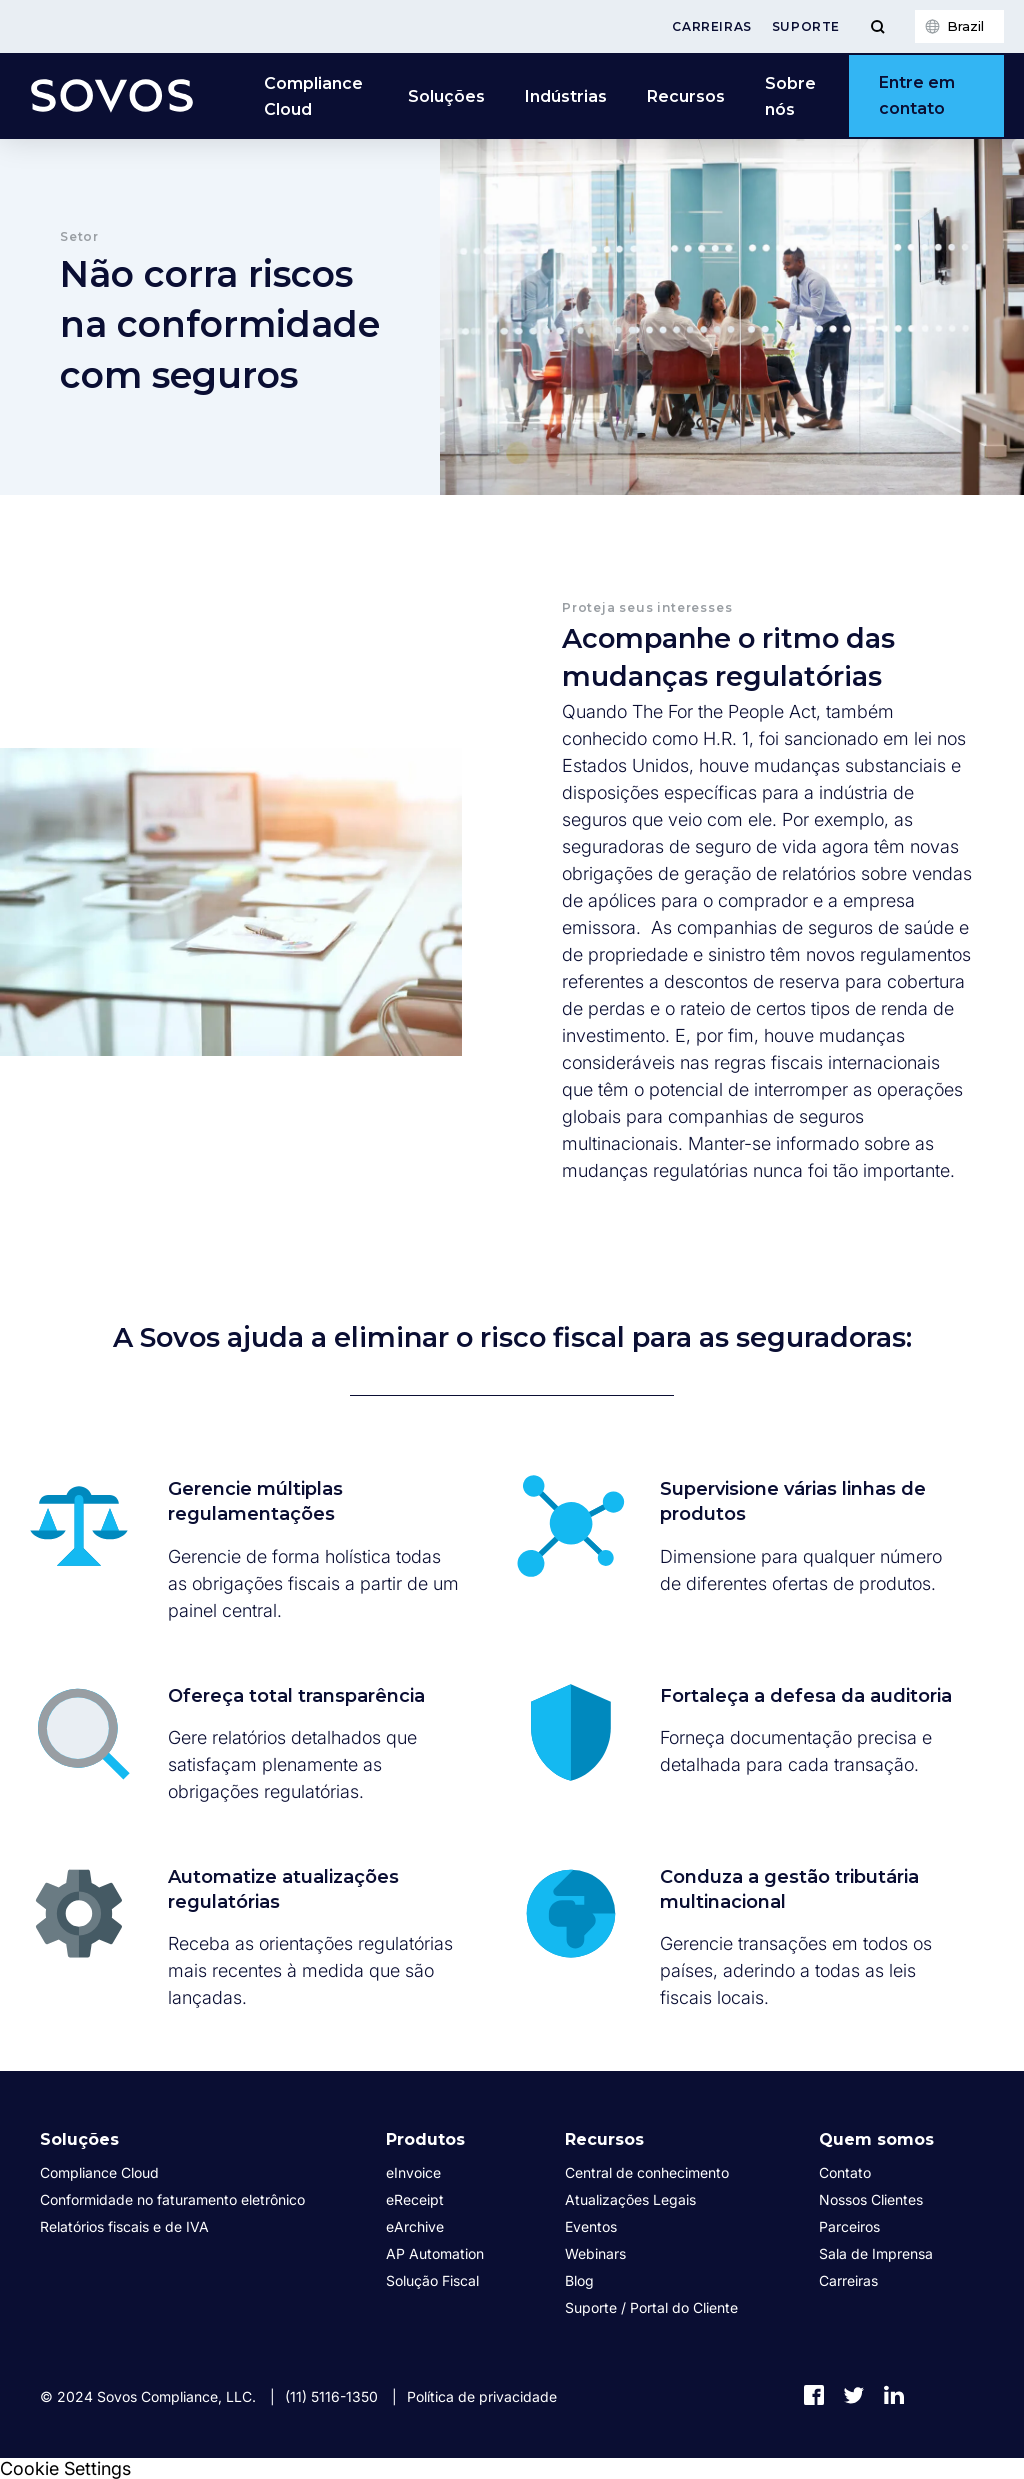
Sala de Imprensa (876, 2253)
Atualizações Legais (630, 2199)
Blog (579, 2280)
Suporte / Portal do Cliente (651, 2307)
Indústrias (566, 96)
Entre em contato (917, 95)
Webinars (595, 2253)
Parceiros (849, 2226)
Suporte (806, 26)
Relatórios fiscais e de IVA (124, 2226)
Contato (845, 2172)
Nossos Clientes (871, 2199)
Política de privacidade (482, 2396)
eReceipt (415, 2199)
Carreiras (711, 26)
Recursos (686, 96)
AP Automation (435, 2253)
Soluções (446, 96)
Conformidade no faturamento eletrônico (172, 2199)
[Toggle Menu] (877, 26)
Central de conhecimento (647, 2172)
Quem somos (876, 2139)
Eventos (591, 2226)
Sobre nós (790, 96)
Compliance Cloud (313, 96)
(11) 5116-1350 (331, 2396)
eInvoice (413, 2172)
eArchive (415, 2226)
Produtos (425, 2139)
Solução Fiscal (432, 2280)
